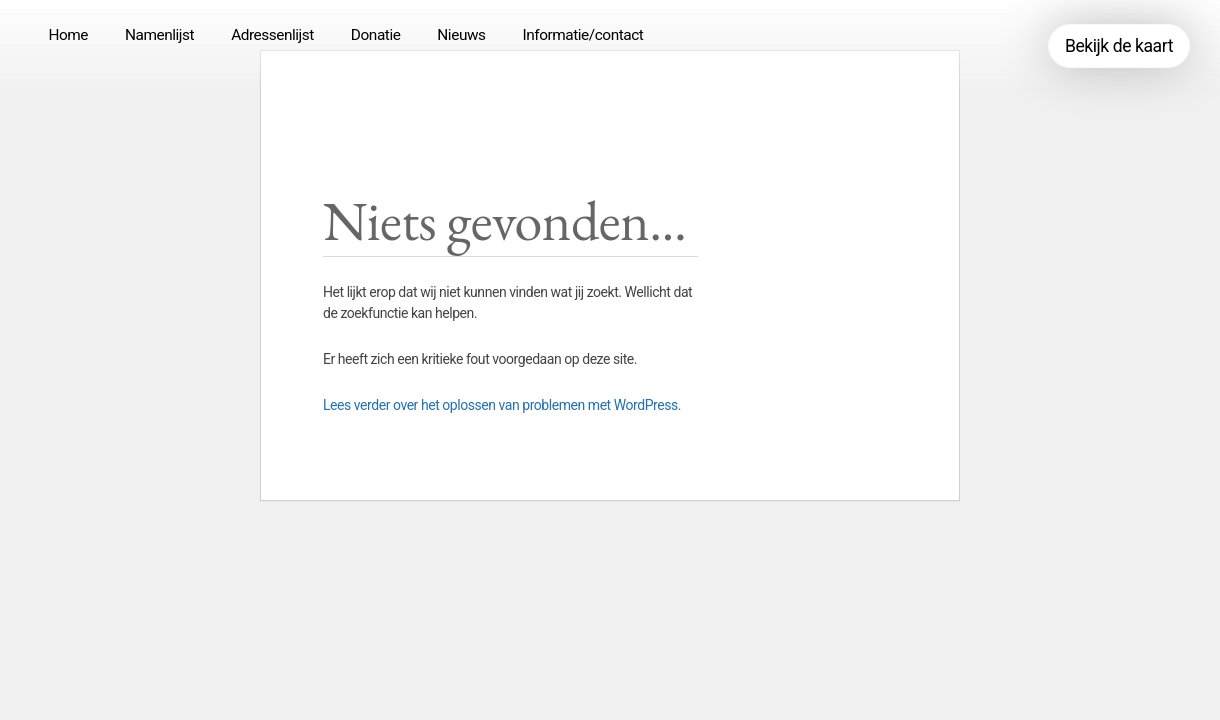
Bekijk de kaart (1119, 46)
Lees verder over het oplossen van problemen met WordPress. (502, 405)
